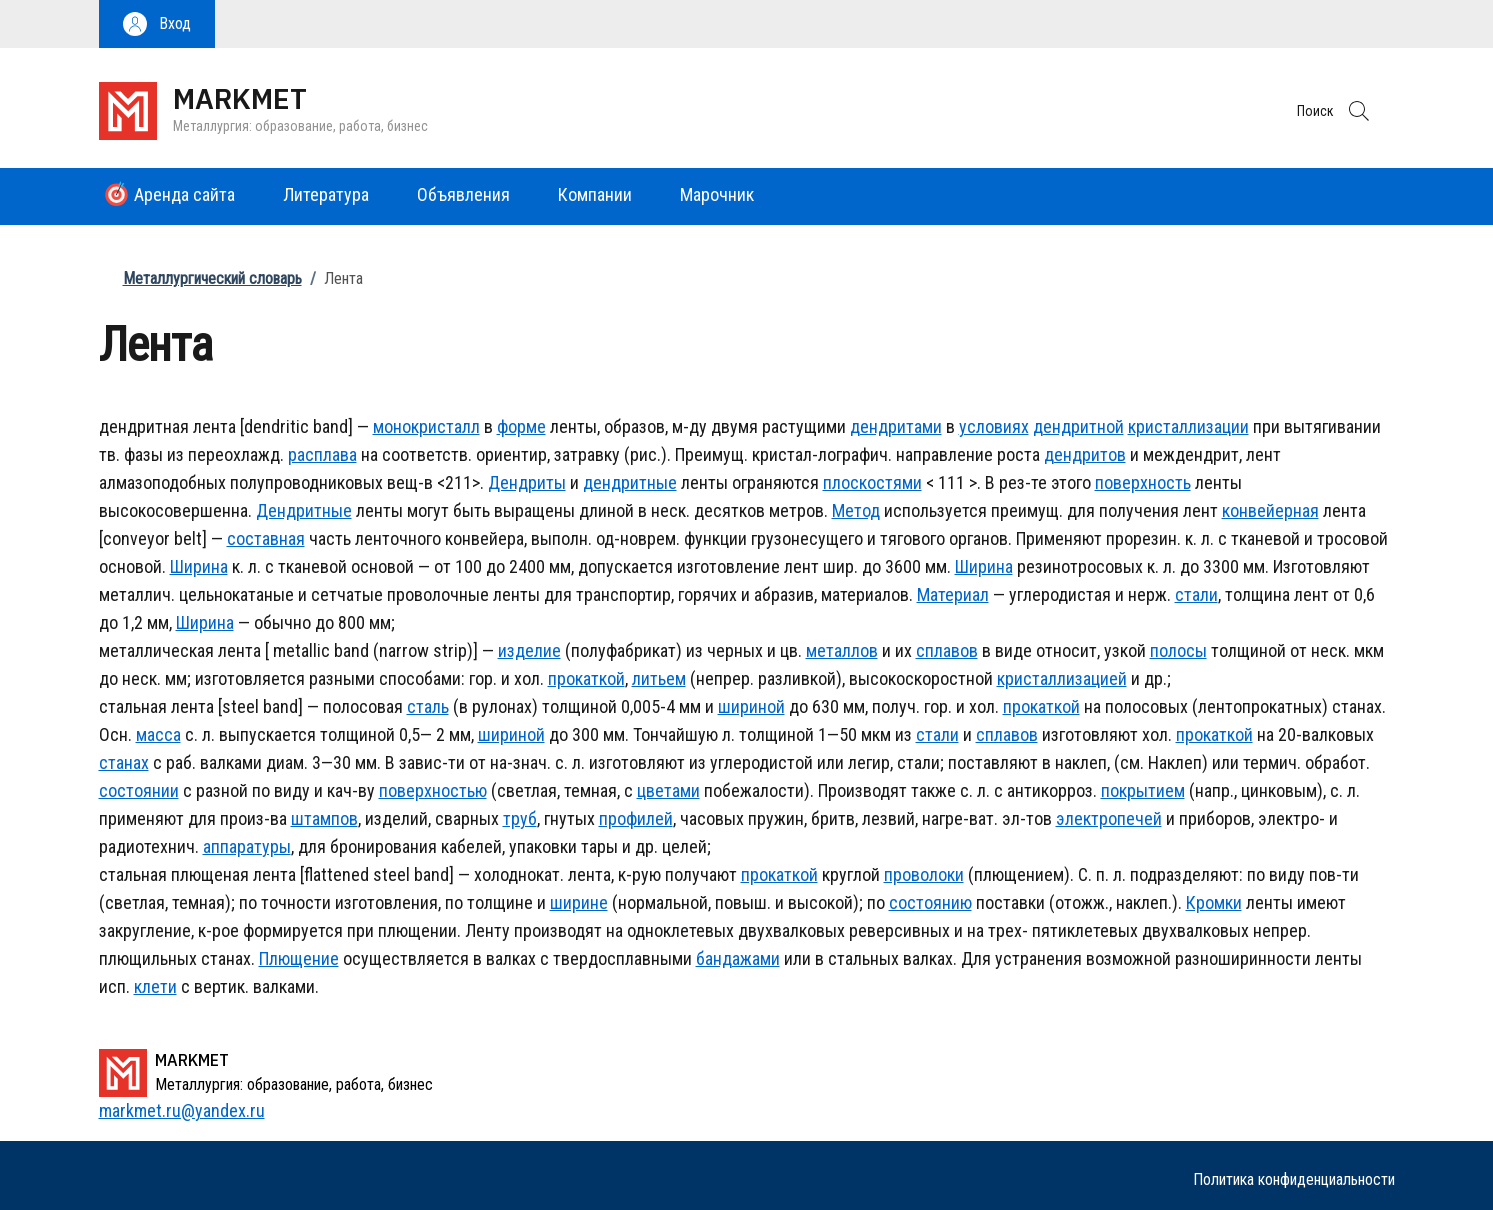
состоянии (139, 790)
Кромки (1214, 902)
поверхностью (433, 790)
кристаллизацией (1062, 678)
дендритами (896, 426)
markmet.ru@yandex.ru (182, 1110)
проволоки (924, 874)
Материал (953, 594)
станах (124, 762)
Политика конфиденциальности (1294, 1179)
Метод (856, 510)
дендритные (630, 482)
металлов (842, 650)
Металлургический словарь (212, 278)
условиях (994, 426)
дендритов (1085, 454)
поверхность (1143, 482)
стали (1196, 594)
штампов (324, 818)
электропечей (1109, 818)
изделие (529, 650)
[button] (157, 24)
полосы (1178, 650)
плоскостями (872, 482)
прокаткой (586, 678)
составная (266, 538)
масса (158, 734)
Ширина (199, 566)
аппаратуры (247, 846)
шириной (751, 706)
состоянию (930, 902)
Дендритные (304, 510)
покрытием (1143, 790)
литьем (659, 678)
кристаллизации (1188, 426)
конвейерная (1270, 510)
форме (521, 426)
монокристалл (426, 426)
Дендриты (527, 482)
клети (155, 986)
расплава (322, 454)
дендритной (1078, 426)
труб (520, 818)
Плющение (299, 958)
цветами (668, 790)
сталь (428, 706)
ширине (579, 902)
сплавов (947, 650)
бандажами (738, 958)
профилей (636, 818)
